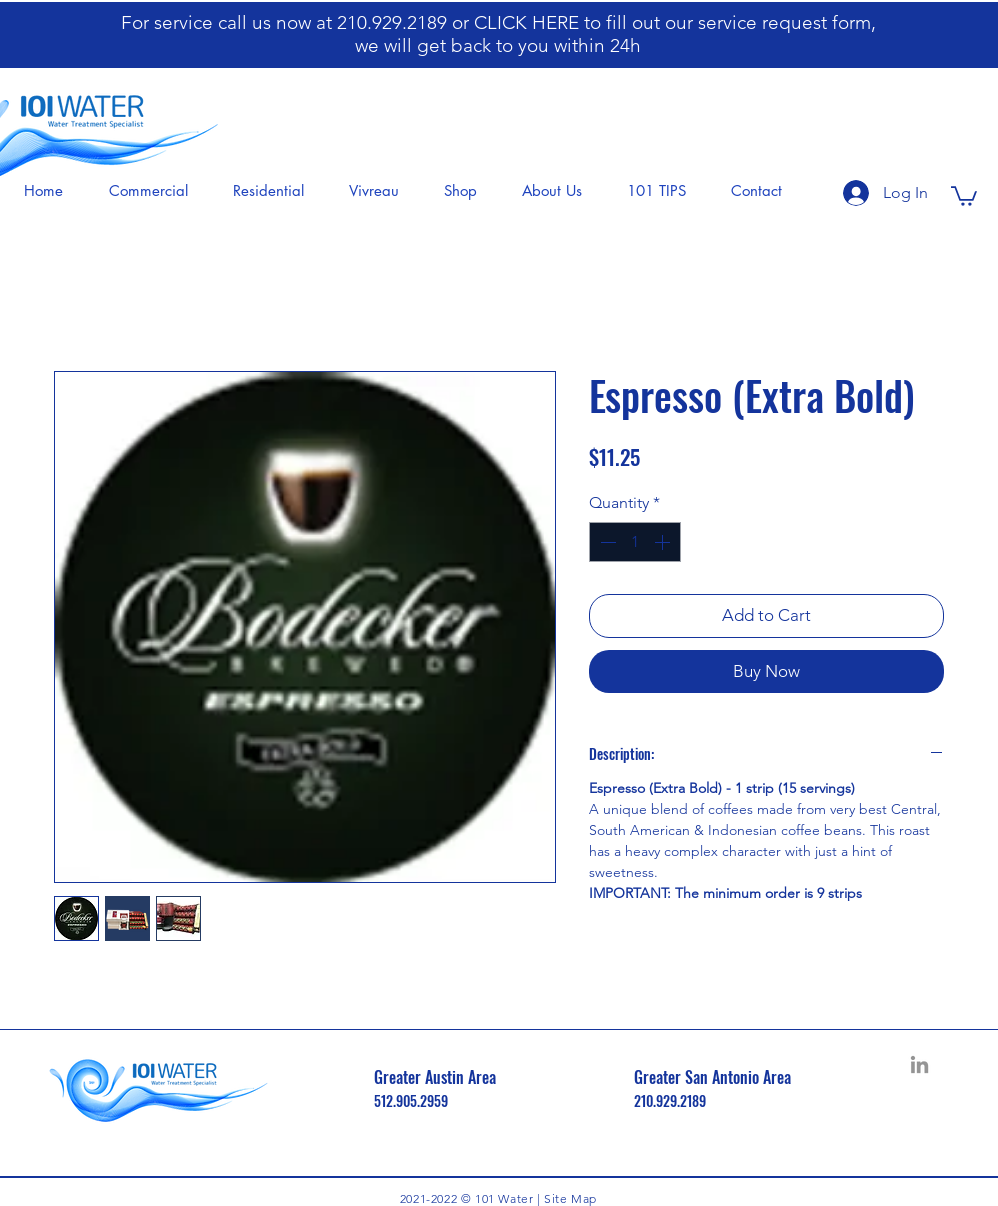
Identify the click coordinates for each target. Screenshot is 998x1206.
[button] (155, 191)
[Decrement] (606, 542)
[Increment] (664, 542)
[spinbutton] (635, 542)
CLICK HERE (529, 22)
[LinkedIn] (919, 1064)
